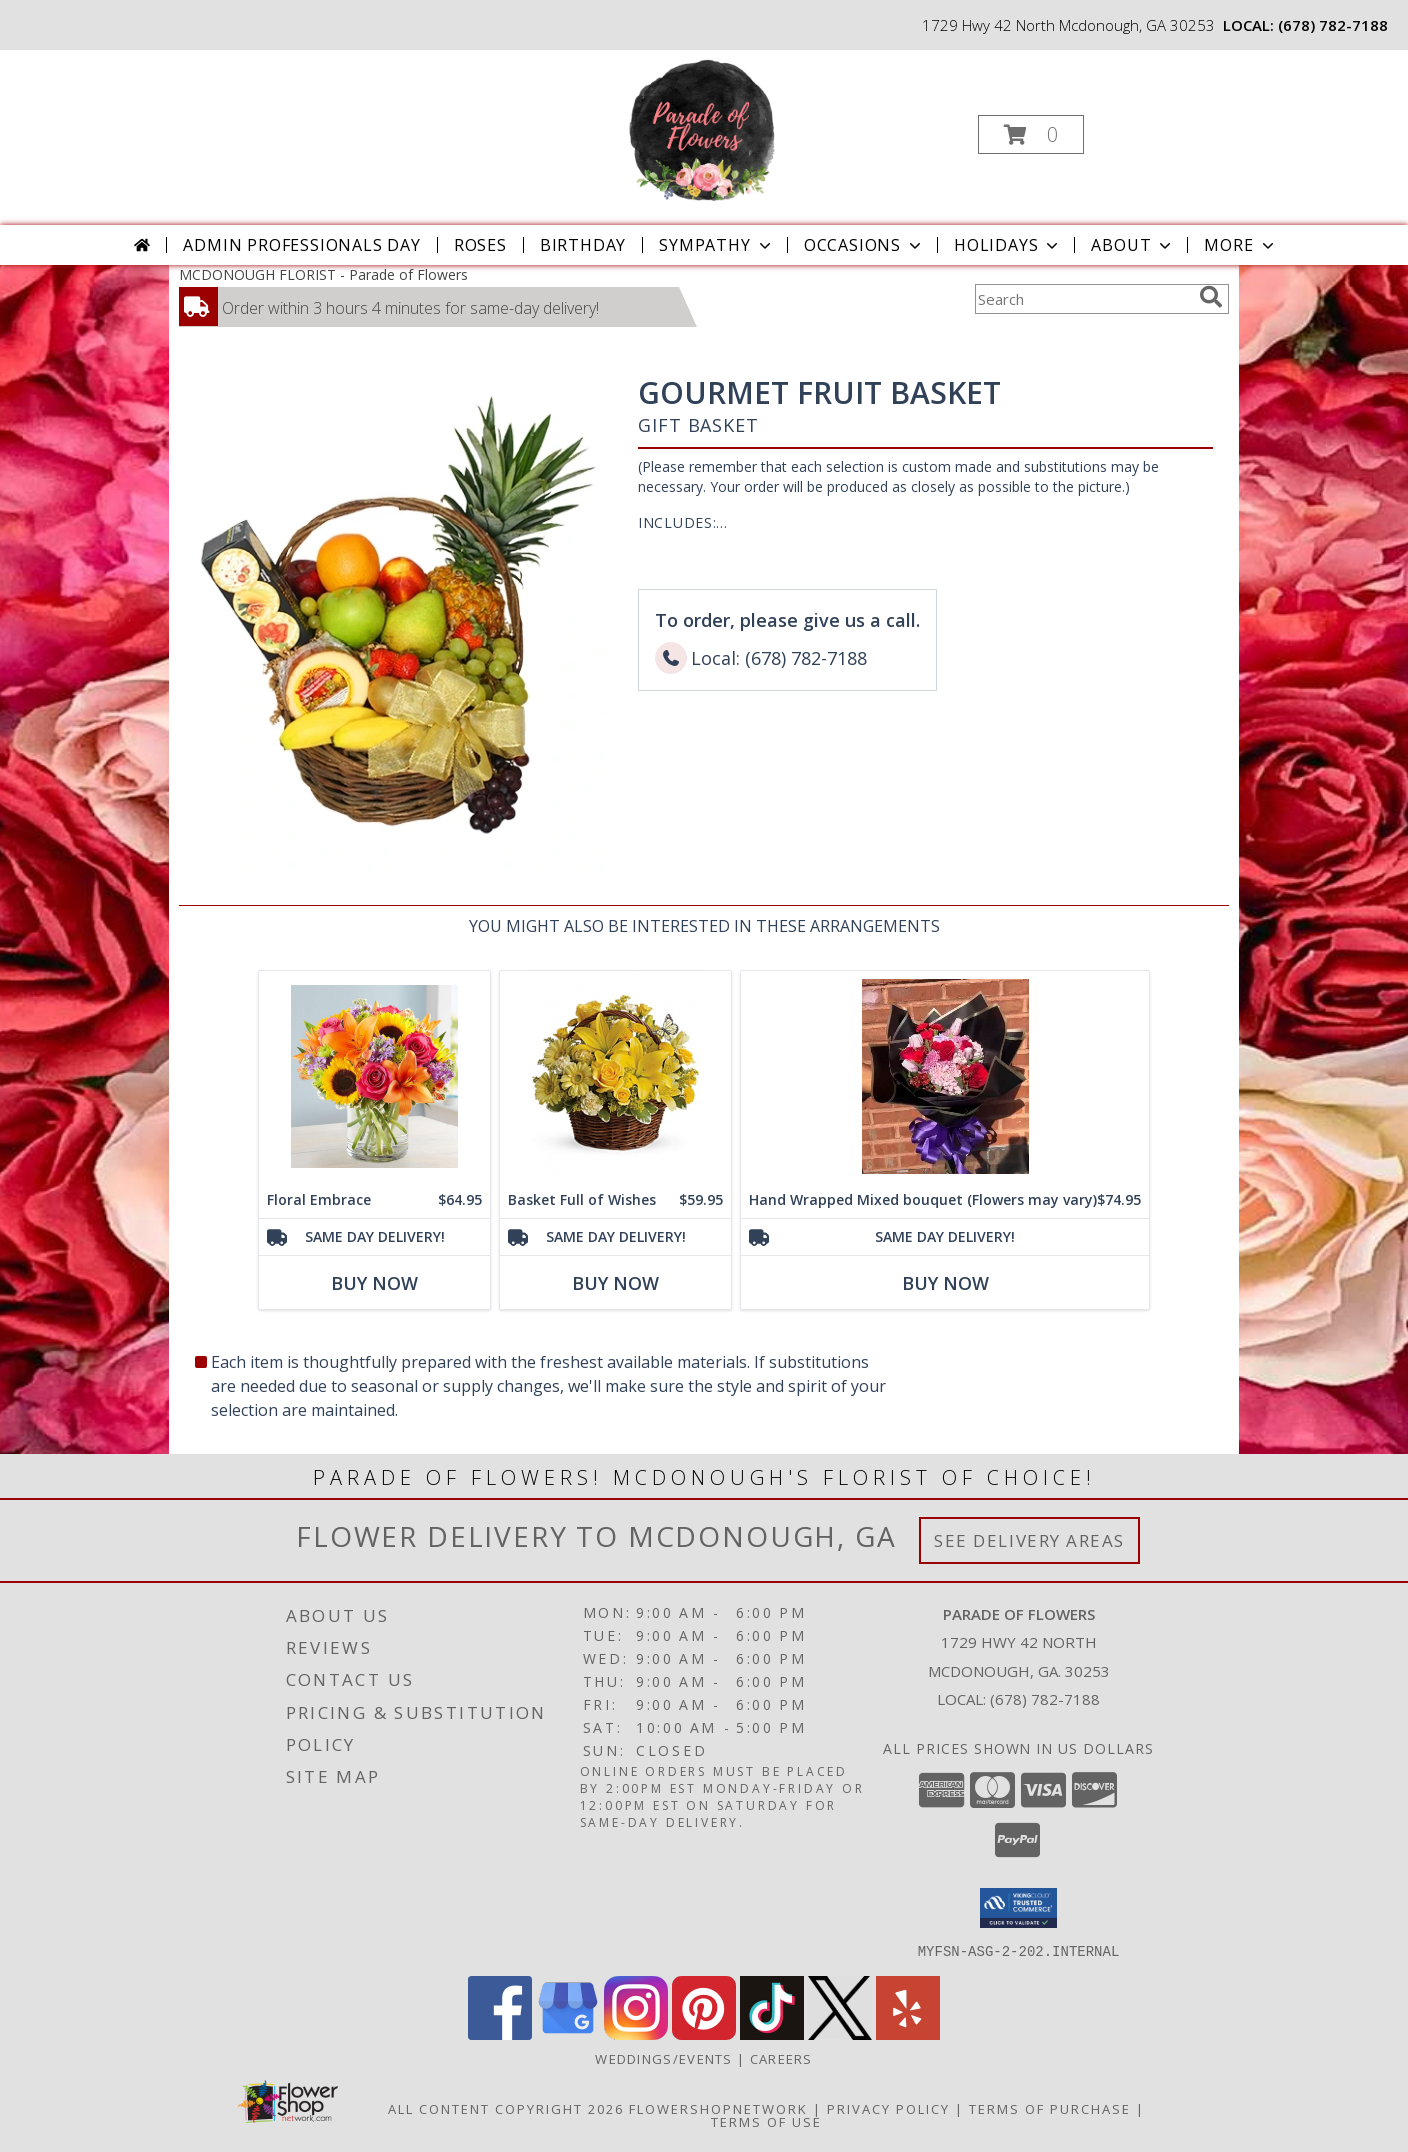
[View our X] (840, 2033)
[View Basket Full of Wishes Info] (615, 1076)
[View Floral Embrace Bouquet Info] (374, 1076)
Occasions (864, 245)
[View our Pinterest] (704, 2033)
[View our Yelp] (908, 2033)
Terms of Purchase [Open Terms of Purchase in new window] (1050, 2108)
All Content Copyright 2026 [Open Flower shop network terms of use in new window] (506, 2108)
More (1240, 245)
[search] (1211, 297)
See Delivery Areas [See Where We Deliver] (1029, 1540)
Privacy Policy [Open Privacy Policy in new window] (888, 2108)
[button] (1031, 134)
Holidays (1008, 245)
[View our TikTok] (772, 2033)
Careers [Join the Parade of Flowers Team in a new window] (781, 2058)
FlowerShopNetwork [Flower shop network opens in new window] (718, 2108)
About (1133, 245)
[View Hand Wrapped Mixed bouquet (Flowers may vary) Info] (945, 1076)
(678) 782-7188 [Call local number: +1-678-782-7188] (1333, 25)
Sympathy (716, 245)
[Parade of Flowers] (702, 128)
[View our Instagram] (636, 2033)
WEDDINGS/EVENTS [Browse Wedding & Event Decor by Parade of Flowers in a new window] (666, 2058)
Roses (480, 245)
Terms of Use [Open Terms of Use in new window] (766, 2121)
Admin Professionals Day (301, 245)
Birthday (583, 245)
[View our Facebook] (500, 2033)
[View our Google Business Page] (568, 2033)
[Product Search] (1083, 299)
